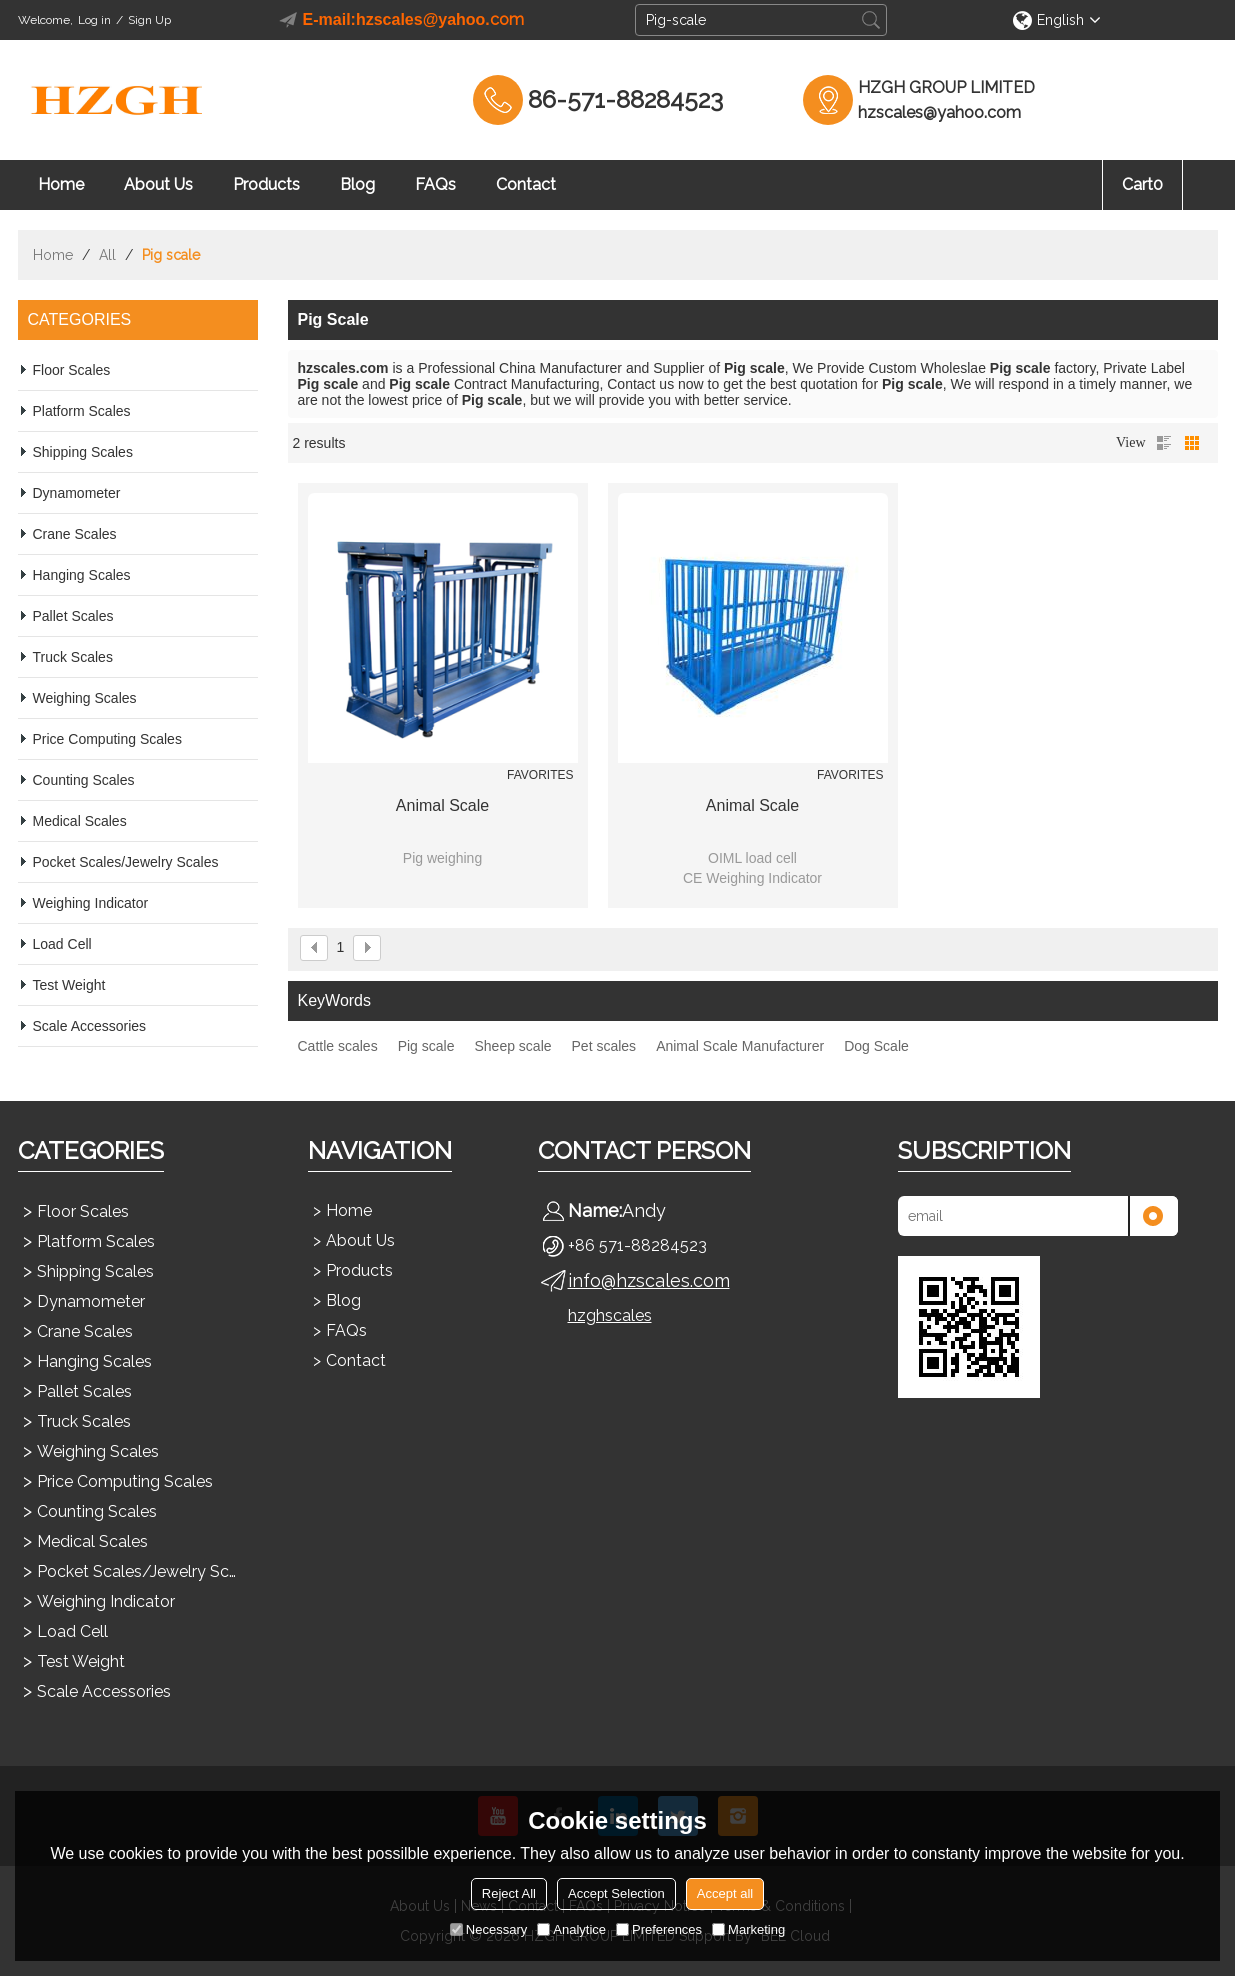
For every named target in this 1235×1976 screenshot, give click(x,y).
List (1164, 443)
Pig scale (426, 1046)
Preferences (659, 1929)
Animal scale (442, 805)
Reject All (509, 1893)
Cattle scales (338, 1046)
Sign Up (149, 20)
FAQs (435, 184)
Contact (526, 184)
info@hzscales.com (649, 1280)
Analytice (571, 1929)
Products (266, 184)
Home (61, 184)
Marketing (748, 1929)
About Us (158, 184)
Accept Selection (616, 1893)
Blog (357, 184)
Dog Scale (876, 1046)
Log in (94, 20)
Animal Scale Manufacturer (740, 1046)
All (107, 255)
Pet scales (604, 1046)
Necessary (488, 1929)
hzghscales (610, 1315)
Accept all (725, 1893)
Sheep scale (512, 1046)
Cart (1142, 184)
